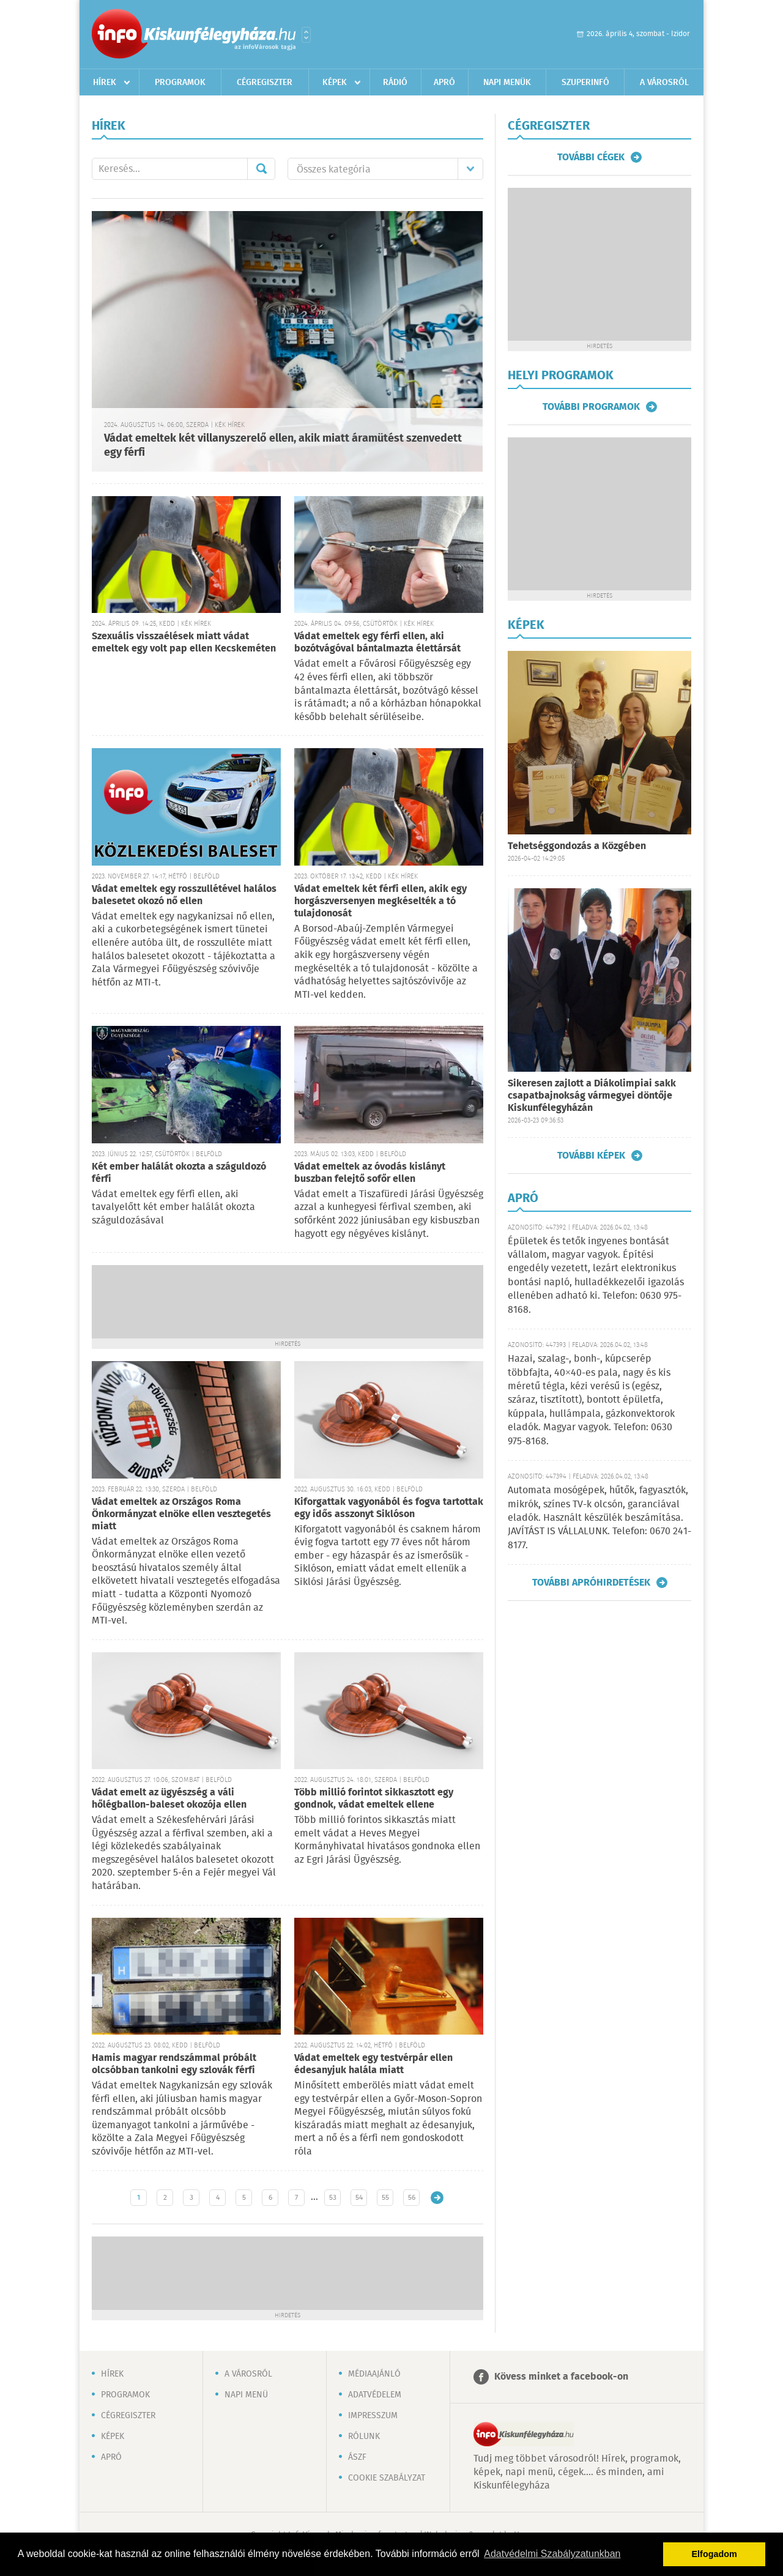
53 (332, 2197)
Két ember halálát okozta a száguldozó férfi (179, 1173)
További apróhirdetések (591, 1582)
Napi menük (507, 82)
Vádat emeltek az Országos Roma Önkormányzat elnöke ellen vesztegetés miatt (181, 1514)
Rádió (395, 82)
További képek (591, 1155)
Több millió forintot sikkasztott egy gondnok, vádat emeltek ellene (373, 1799)
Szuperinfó (585, 82)
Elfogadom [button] (714, 2554)
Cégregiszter (264, 82)
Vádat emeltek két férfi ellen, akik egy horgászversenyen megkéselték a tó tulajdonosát (380, 901)
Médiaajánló (374, 2374)
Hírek (104, 82)
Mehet (261, 169)
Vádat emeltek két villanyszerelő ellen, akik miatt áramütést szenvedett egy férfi (283, 445)
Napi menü (246, 2395)
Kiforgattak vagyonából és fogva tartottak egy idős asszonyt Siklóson (388, 1508)
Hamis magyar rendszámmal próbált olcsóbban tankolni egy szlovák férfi (174, 2064)
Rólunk (364, 2436)
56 (411, 2197)
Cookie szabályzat (386, 2478)
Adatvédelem (374, 2395)
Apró (444, 82)
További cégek (591, 157)
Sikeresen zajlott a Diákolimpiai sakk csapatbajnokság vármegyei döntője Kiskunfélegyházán (592, 1096)
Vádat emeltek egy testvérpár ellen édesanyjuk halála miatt (373, 2064)
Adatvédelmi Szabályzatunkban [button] (552, 2553)
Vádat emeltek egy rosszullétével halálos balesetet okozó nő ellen (184, 895)
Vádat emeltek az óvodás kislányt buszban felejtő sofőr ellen (369, 1173)
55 (385, 2197)
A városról (664, 82)
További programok (591, 406)
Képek (334, 82)
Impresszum (373, 2415)
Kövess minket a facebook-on (561, 2377)
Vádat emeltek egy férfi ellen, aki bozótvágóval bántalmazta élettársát (377, 642)
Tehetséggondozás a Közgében (577, 846)
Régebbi (437, 2197)
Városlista (306, 35)
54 (359, 2197)
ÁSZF (357, 2457)
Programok (180, 82)
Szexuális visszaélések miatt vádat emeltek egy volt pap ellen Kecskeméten (184, 642)
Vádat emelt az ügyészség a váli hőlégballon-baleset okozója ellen (169, 1799)
